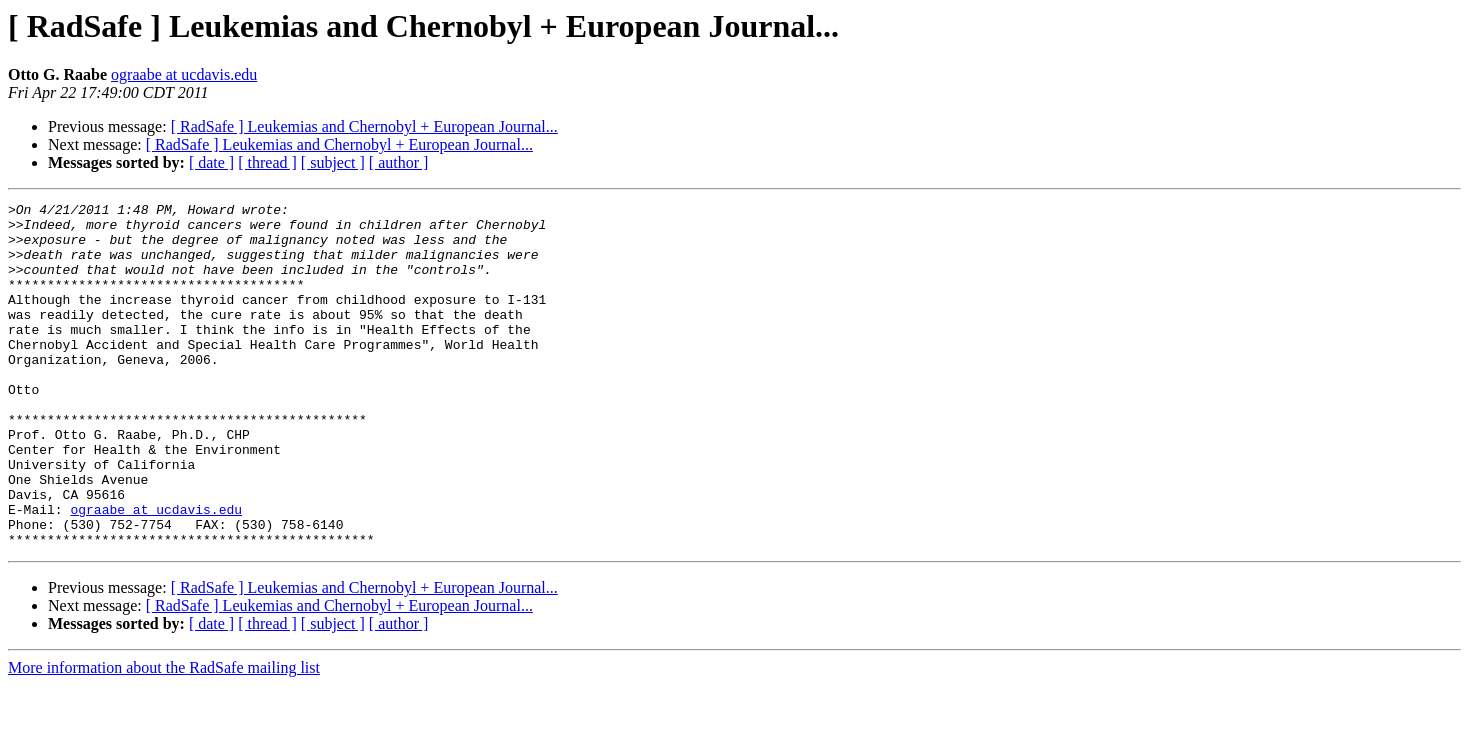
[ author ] (399, 162)
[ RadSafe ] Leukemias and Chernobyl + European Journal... (364, 126)
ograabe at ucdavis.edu (184, 74)
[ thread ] (267, 162)
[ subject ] (333, 162)
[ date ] (211, 162)
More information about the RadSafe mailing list (164, 736)
